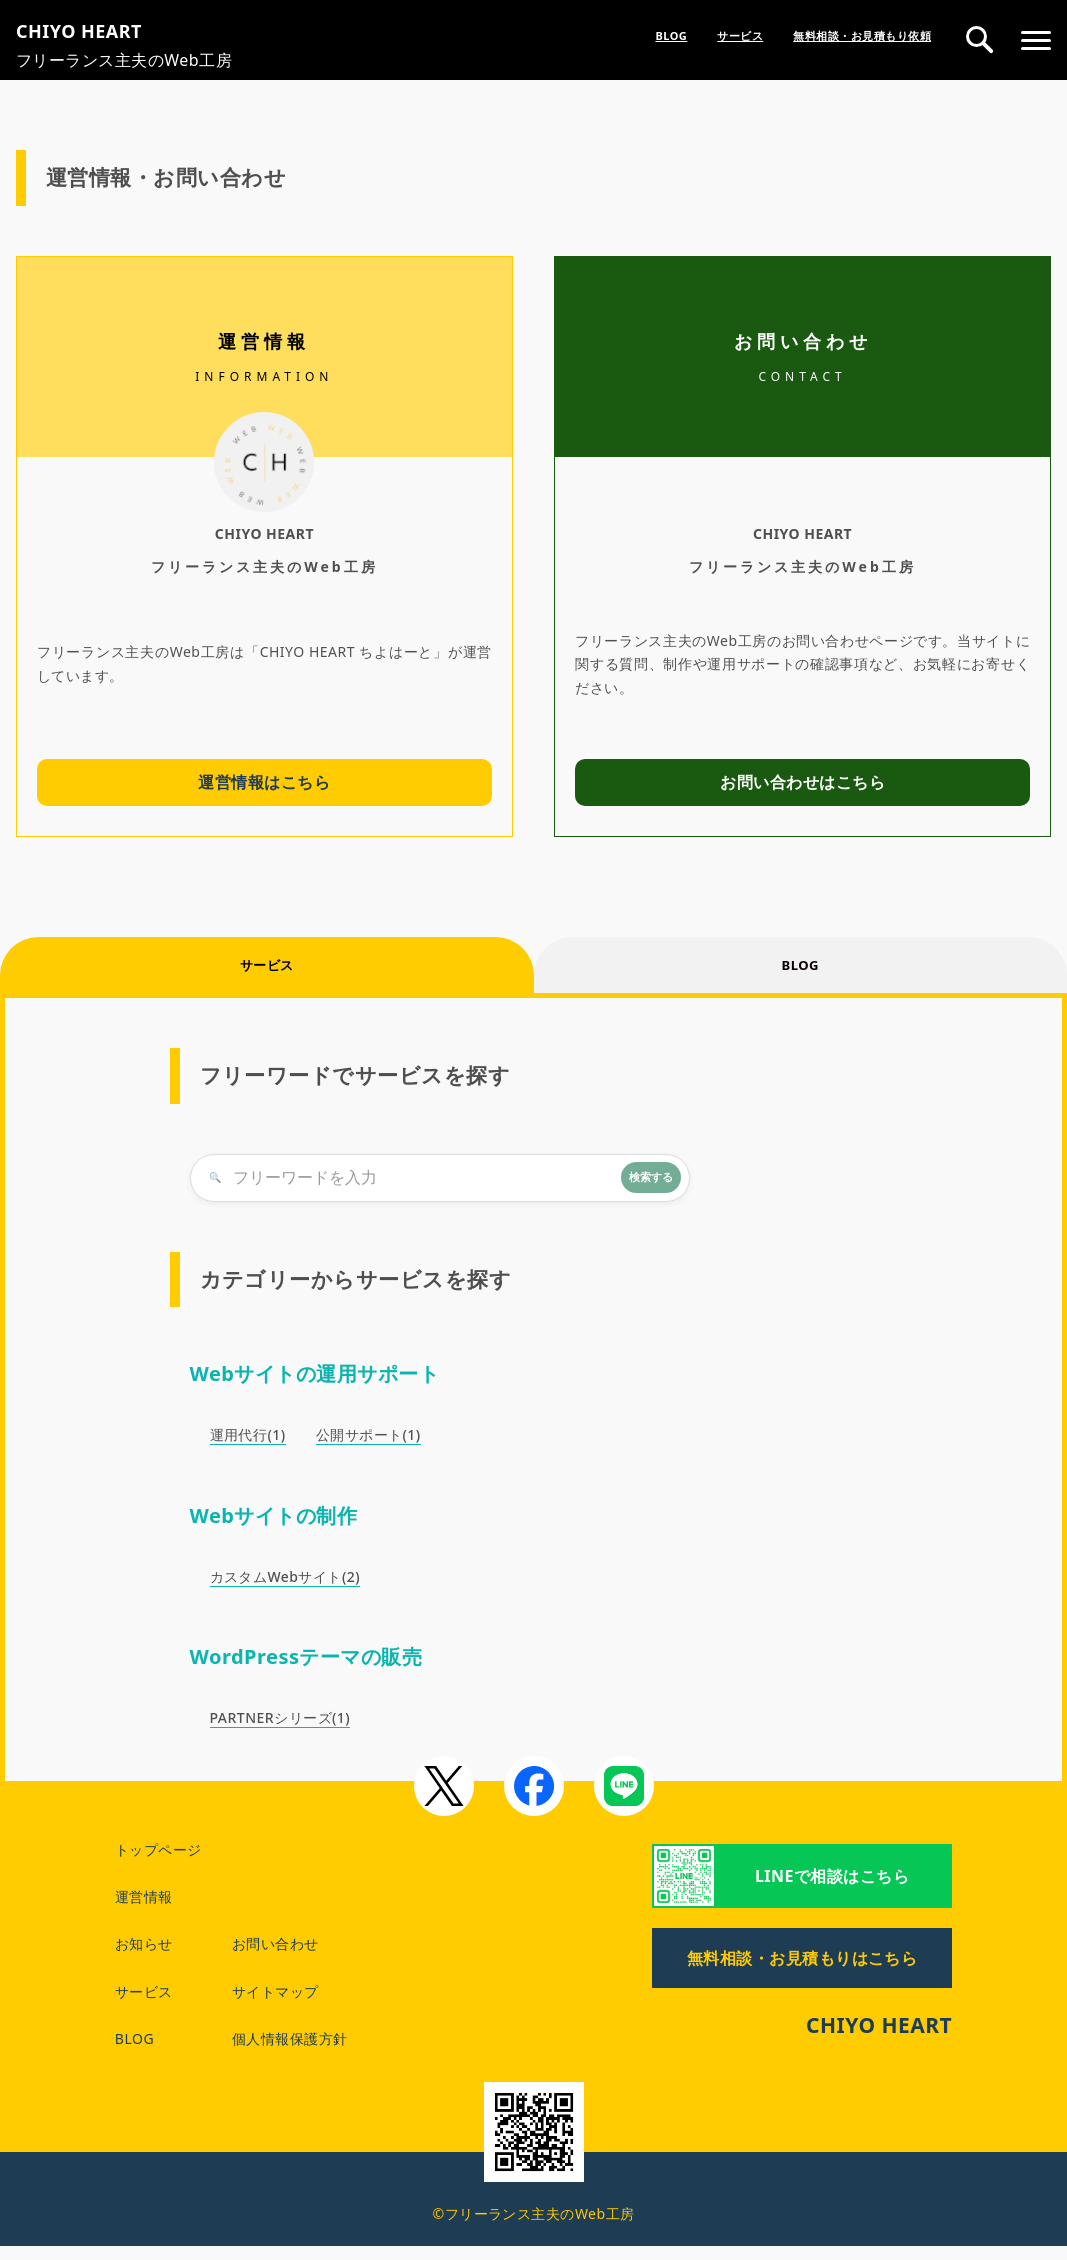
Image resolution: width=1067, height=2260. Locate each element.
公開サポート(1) (368, 1449)
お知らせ (144, 1958)
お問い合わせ (275, 1958)
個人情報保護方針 (290, 2052)
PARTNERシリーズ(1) (280, 1731)
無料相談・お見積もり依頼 (862, 35)
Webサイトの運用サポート (315, 1388)
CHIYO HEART (879, 2040)
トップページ (158, 1863)
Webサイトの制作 (274, 1529)
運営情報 (144, 1911)
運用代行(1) (248, 1449)
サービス (740, 35)
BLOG (671, 35)
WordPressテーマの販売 (306, 1670)
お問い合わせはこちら (802, 782)
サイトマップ (275, 2005)
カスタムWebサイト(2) (285, 1590)
